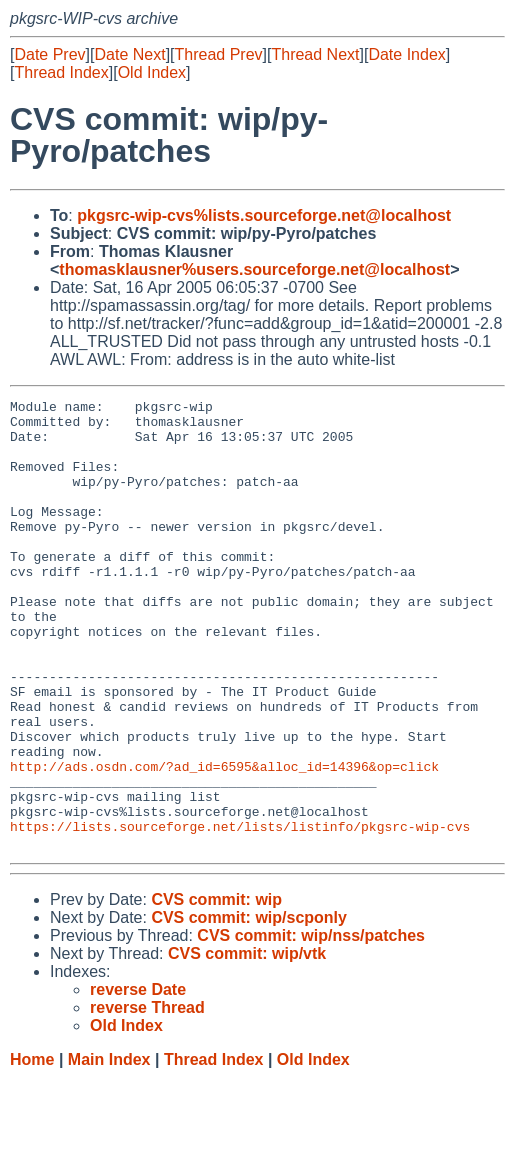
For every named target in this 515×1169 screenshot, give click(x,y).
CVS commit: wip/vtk (247, 1043)
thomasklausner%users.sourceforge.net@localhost (254, 269)
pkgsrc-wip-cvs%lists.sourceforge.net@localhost (264, 215)
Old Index (152, 72)
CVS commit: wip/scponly (249, 1007)
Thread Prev (219, 54)
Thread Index (61, 72)
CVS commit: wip (216, 989)
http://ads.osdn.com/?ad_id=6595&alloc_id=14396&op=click (224, 841)
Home (32, 1149)
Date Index (406, 54)
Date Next (129, 54)
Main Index (109, 1149)
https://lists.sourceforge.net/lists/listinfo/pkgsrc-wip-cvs (240, 913)
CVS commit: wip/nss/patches (311, 1025)
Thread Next (315, 54)
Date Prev (49, 54)
